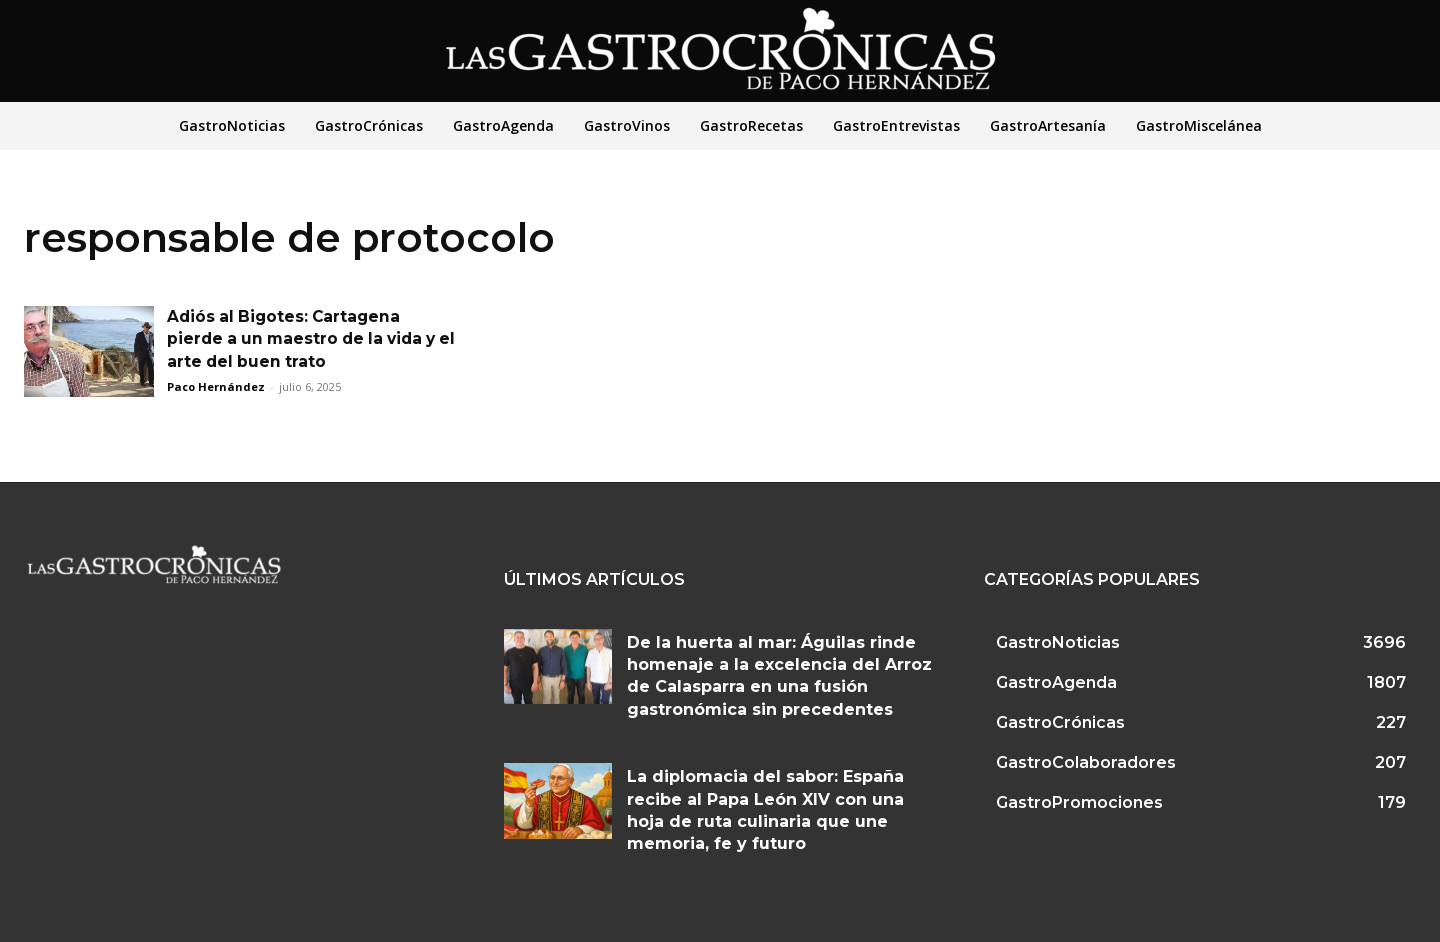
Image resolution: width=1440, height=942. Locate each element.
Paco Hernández (216, 386)
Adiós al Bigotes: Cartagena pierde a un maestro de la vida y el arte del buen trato (307, 339)
